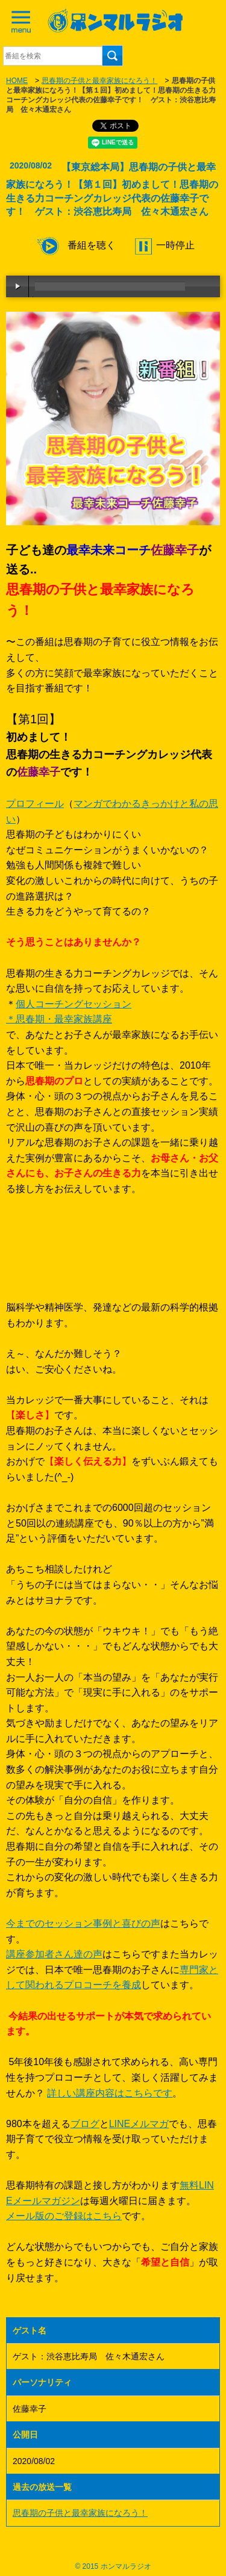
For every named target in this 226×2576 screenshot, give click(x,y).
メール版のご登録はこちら (64, 2216)
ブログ (85, 2124)
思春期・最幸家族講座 (64, 1019)
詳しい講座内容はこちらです (109, 2093)
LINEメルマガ (139, 2124)
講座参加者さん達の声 (54, 1954)
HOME (17, 80)
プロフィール (35, 803)
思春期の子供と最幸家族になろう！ (99, 80)
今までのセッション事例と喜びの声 (83, 1923)
